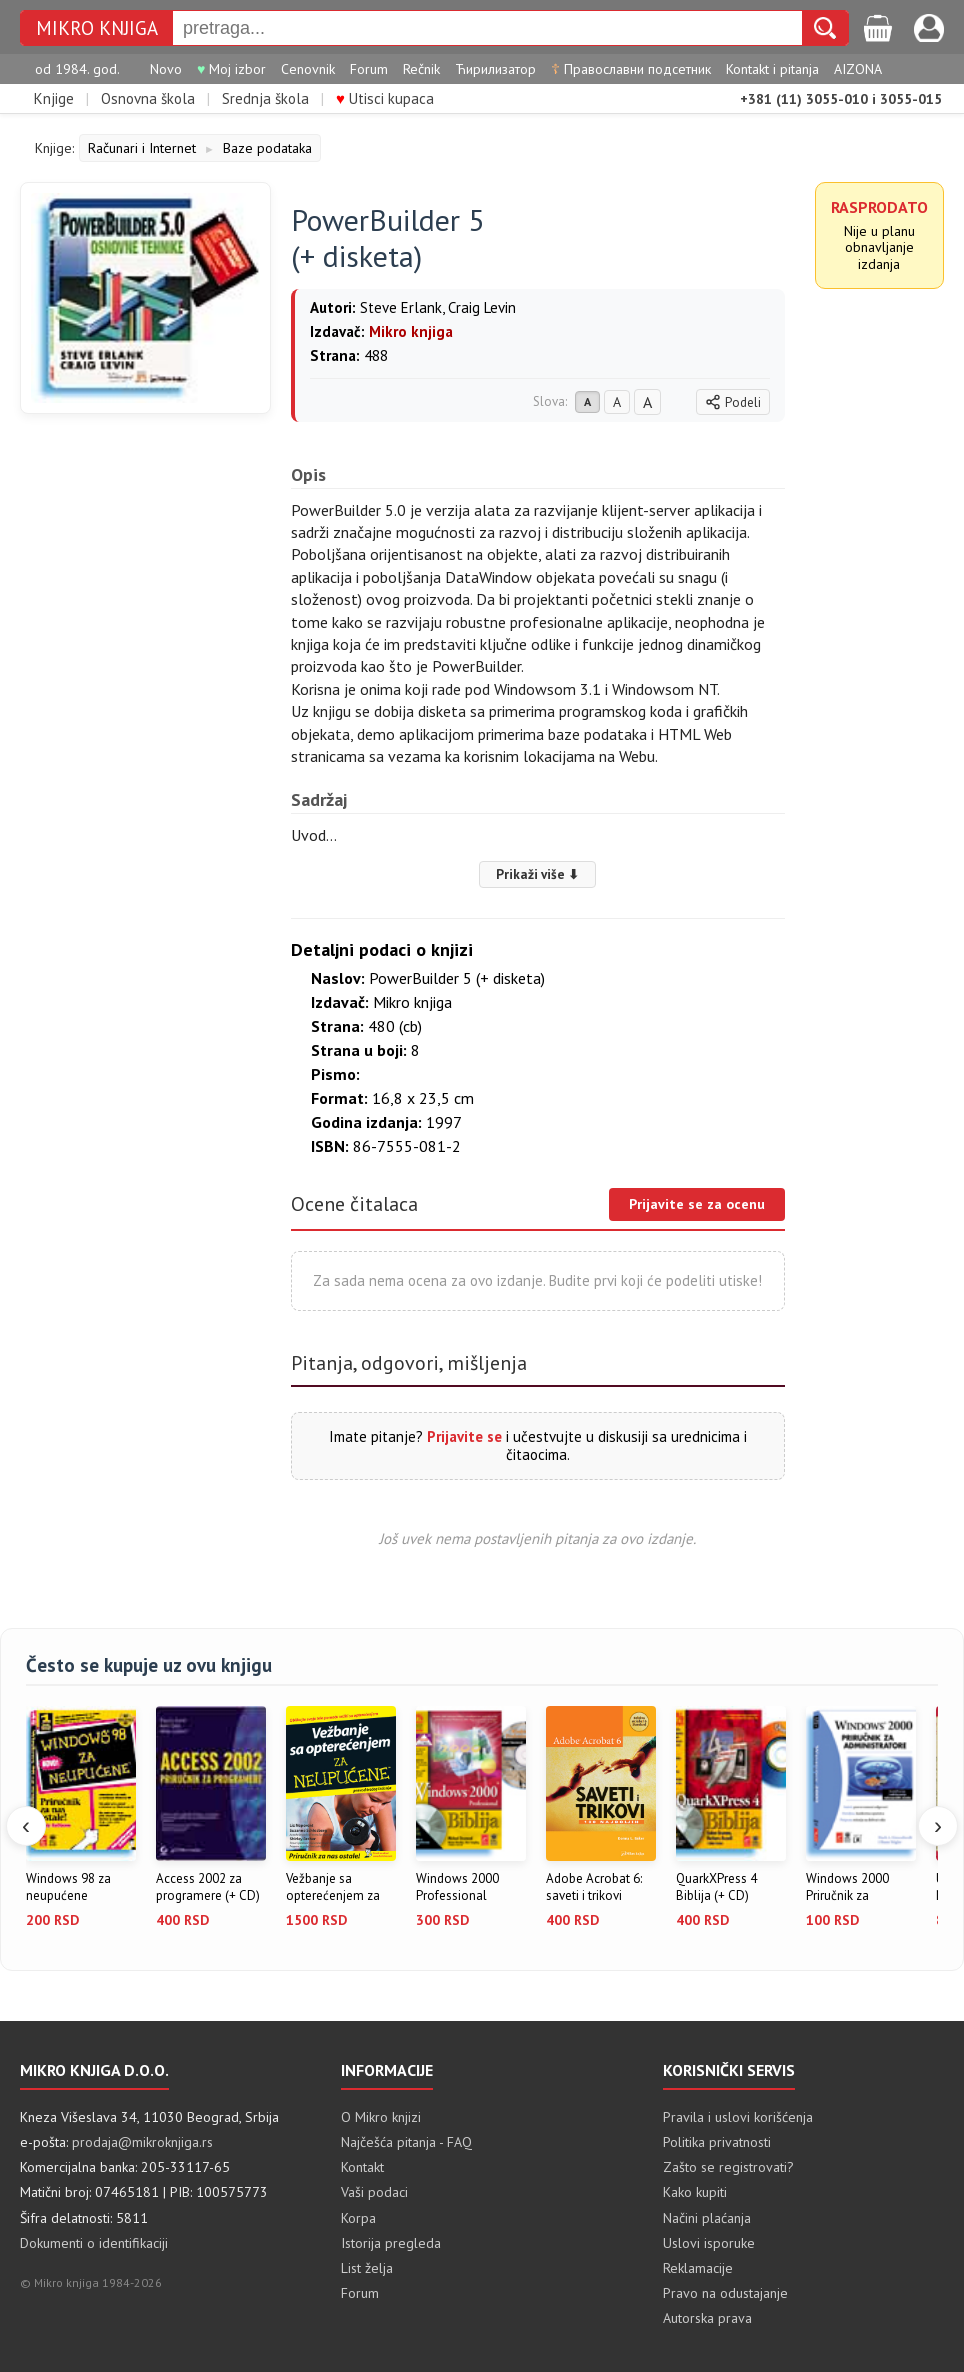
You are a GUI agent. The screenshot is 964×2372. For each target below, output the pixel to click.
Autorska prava (707, 2318)
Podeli (733, 402)
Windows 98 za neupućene (68, 1887)
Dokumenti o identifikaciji (94, 2243)
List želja (367, 2268)
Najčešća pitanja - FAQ (406, 2142)
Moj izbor (231, 69)
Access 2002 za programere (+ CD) (208, 1887)
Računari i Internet (142, 148)
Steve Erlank (401, 307)
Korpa (358, 2218)
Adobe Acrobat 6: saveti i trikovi (594, 1887)
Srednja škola (265, 98)
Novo (166, 69)
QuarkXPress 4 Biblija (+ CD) (716, 1887)
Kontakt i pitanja (772, 69)
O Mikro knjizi (381, 2117)
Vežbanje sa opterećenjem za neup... (333, 1888)
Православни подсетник (631, 69)
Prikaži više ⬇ (537, 874)
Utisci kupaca (385, 98)
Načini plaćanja (707, 2218)
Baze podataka (267, 148)
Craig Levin (482, 307)
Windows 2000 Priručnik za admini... (847, 1888)
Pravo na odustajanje (725, 2293)
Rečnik (421, 69)
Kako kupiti (695, 2192)
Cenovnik (308, 69)
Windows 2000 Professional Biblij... (457, 1888)
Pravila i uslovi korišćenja (738, 2117)
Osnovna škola (148, 98)
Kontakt (362, 2167)
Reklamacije (698, 2268)
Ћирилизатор (495, 69)
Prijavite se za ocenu (697, 1204)
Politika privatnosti (717, 2142)
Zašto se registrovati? (728, 2167)
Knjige (54, 98)
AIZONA (858, 69)
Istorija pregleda (391, 2243)
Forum (369, 69)
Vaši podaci (374, 2192)
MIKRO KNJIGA (97, 28)
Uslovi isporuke (709, 2243)
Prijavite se (464, 1436)
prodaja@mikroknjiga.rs (142, 2142)
